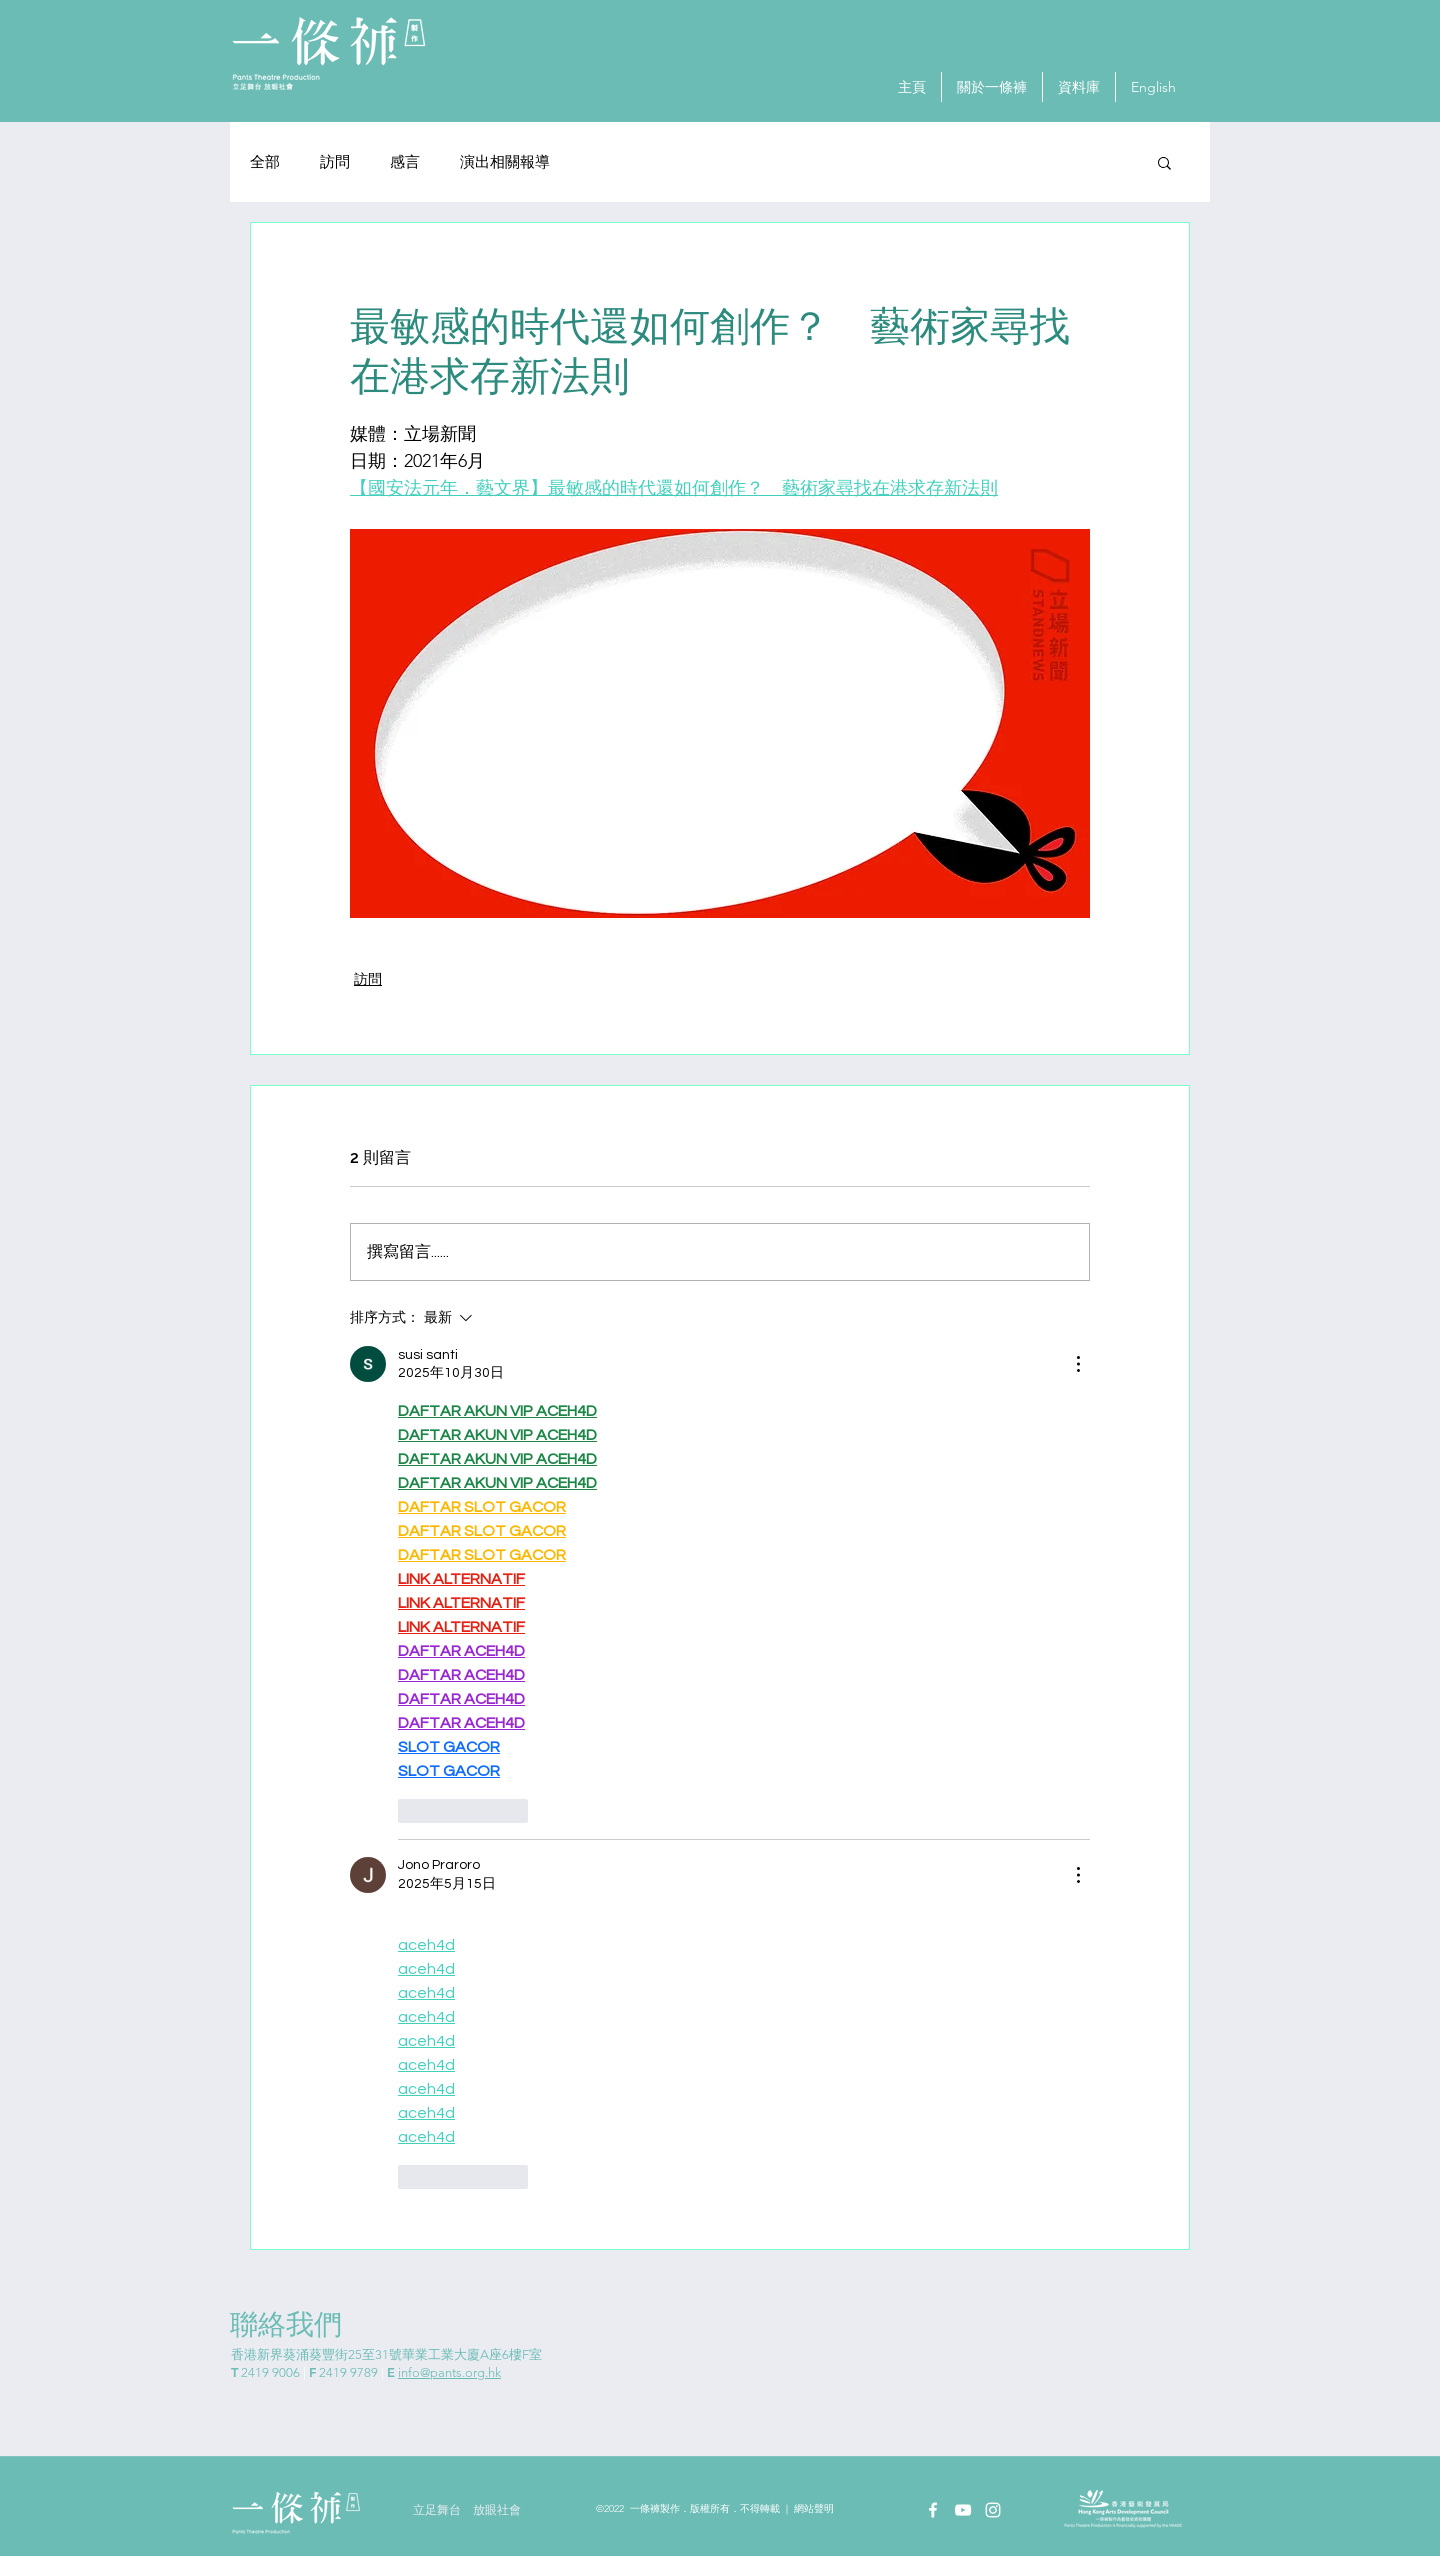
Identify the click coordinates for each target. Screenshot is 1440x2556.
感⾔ (405, 162)
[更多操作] (1078, 1364)
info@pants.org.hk (449, 2372)
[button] (1164, 162)
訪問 (335, 162)
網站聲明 (814, 2509)
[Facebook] (933, 2510)
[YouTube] (963, 2510)
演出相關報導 (505, 162)
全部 (265, 162)
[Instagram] (993, 2510)
